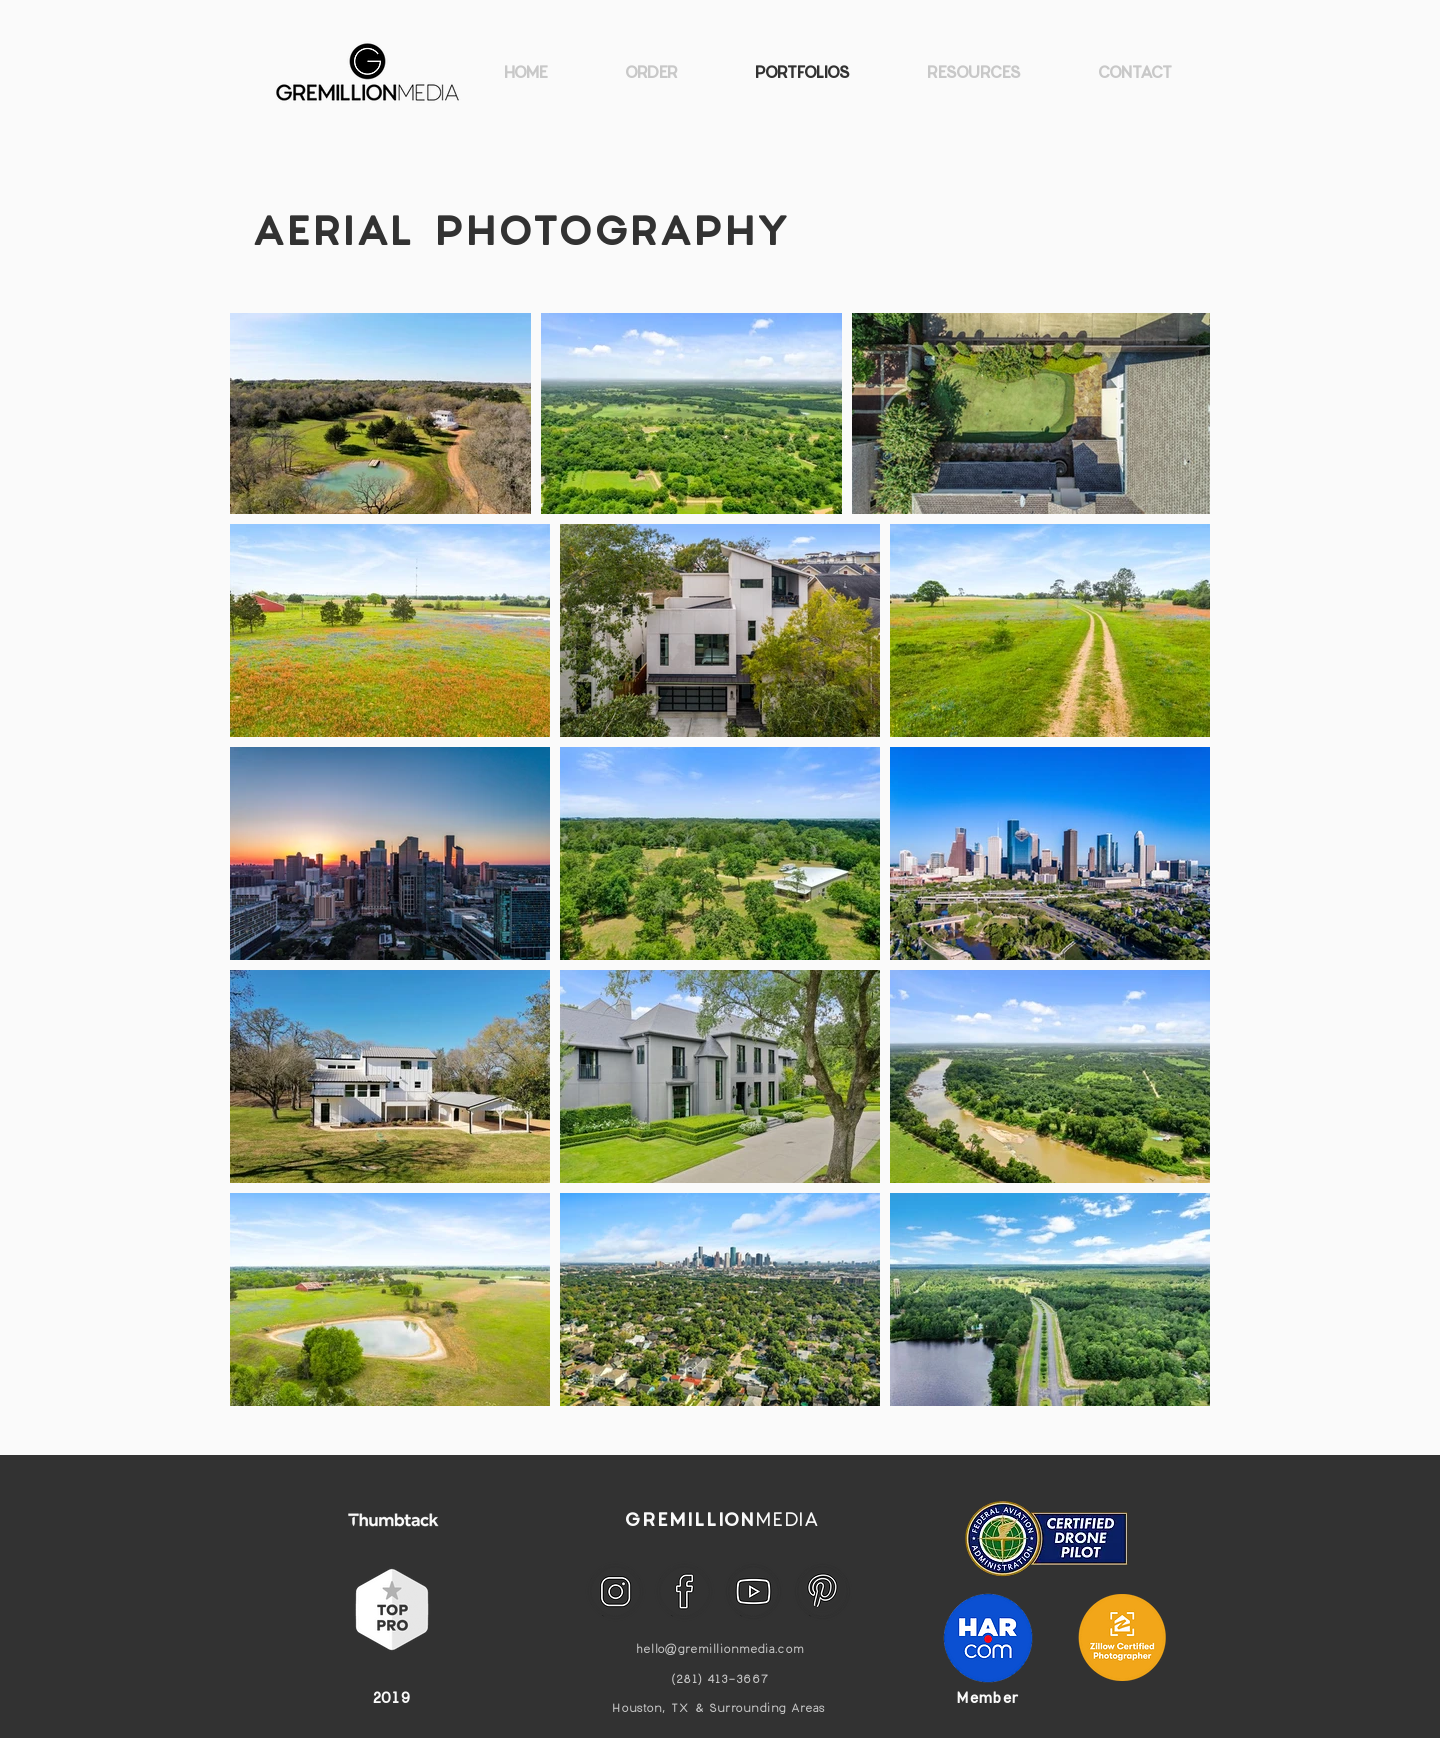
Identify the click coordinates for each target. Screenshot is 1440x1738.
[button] (973, 72)
